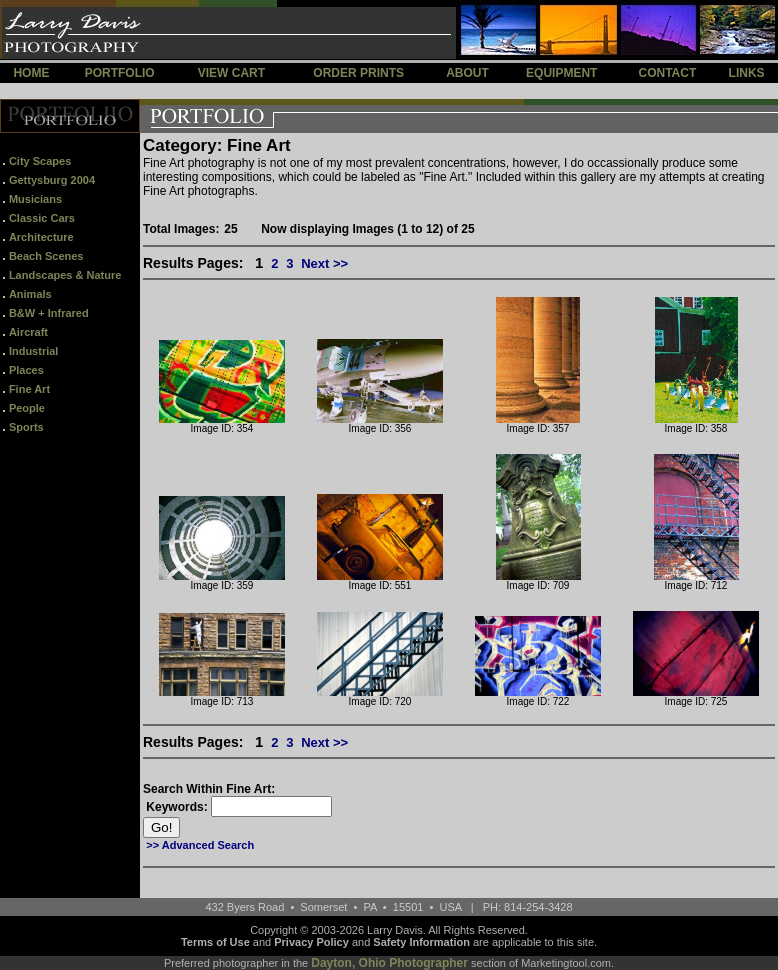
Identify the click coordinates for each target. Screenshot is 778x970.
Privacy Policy (311, 942)
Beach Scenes (46, 256)
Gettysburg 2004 (52, 180)
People (27, 408)
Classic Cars (42, 218)
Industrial (34, 351)
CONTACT (667, 73)
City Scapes (40, 161)
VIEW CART (231, 73)
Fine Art (29, 389)
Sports (26, 427)
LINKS (747, 73)
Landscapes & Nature (65, 275)
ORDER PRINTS (358, 73)
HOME (31, 73)
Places (26, 370)
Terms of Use (215, 942)
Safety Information (421, 942)
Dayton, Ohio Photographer (389, 963)
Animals (30, 294)
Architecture (41, 237)
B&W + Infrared (49, 313)
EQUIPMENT (561, 73)
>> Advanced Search (200, 845)
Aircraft (28, 332)
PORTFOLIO (120, 73)
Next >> (324, 263)
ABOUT (467, 73)
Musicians (35, 199)
